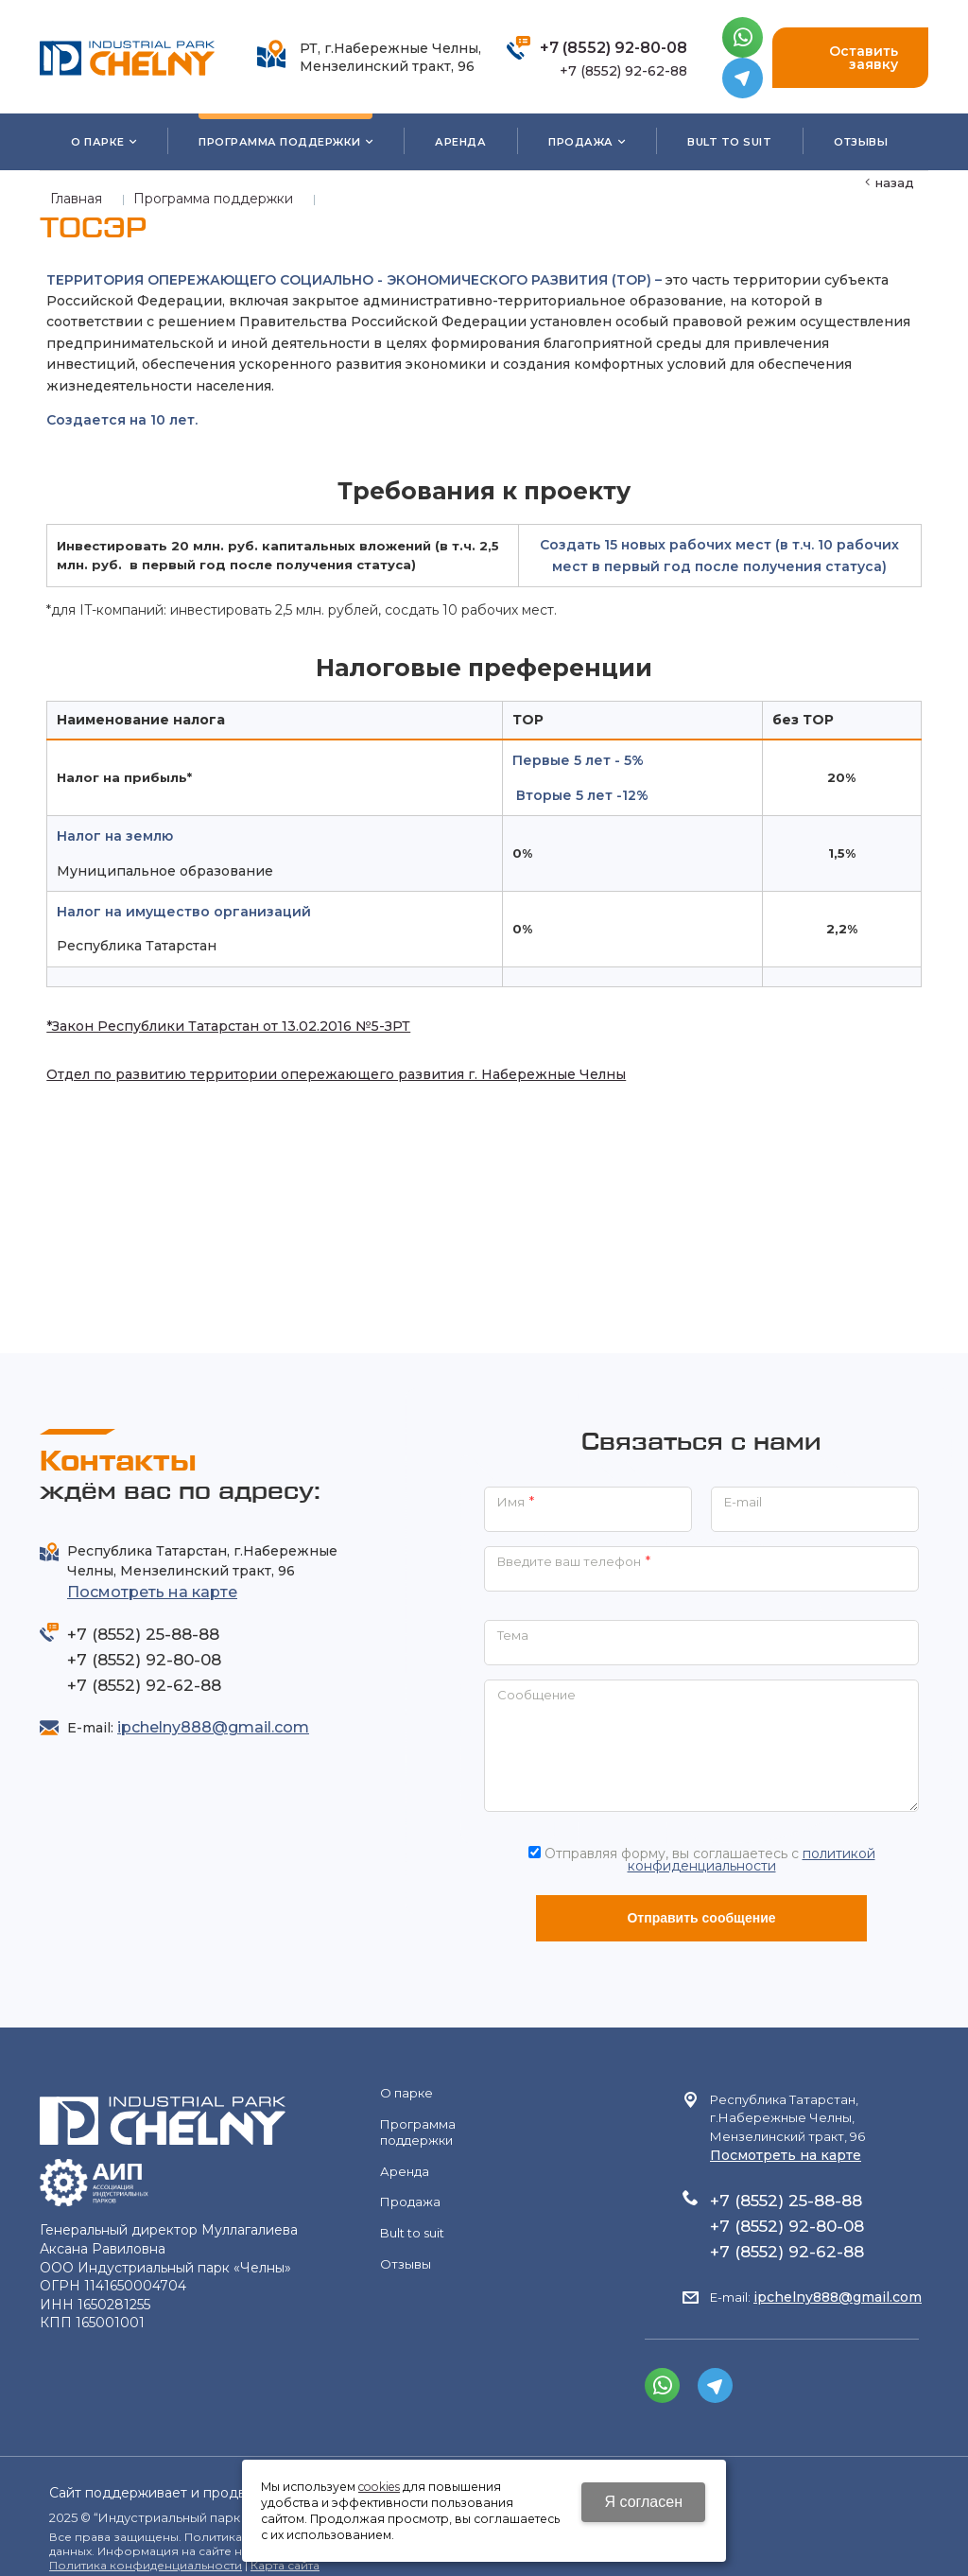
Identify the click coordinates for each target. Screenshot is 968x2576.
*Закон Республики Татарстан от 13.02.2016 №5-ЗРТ (222, 1017)
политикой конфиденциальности (751, 1842)
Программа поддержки (213, 198)
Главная (76, 198)
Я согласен (643, 2502)
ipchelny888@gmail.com (213, 1711)
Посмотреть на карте (152, 1576)
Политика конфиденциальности (145, 2549)
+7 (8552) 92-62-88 (623, 70)
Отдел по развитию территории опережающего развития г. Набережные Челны (329, 1065)
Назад (894, 182)
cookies (379, 2487)
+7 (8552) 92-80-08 (613, 48)
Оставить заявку (850, 57)
